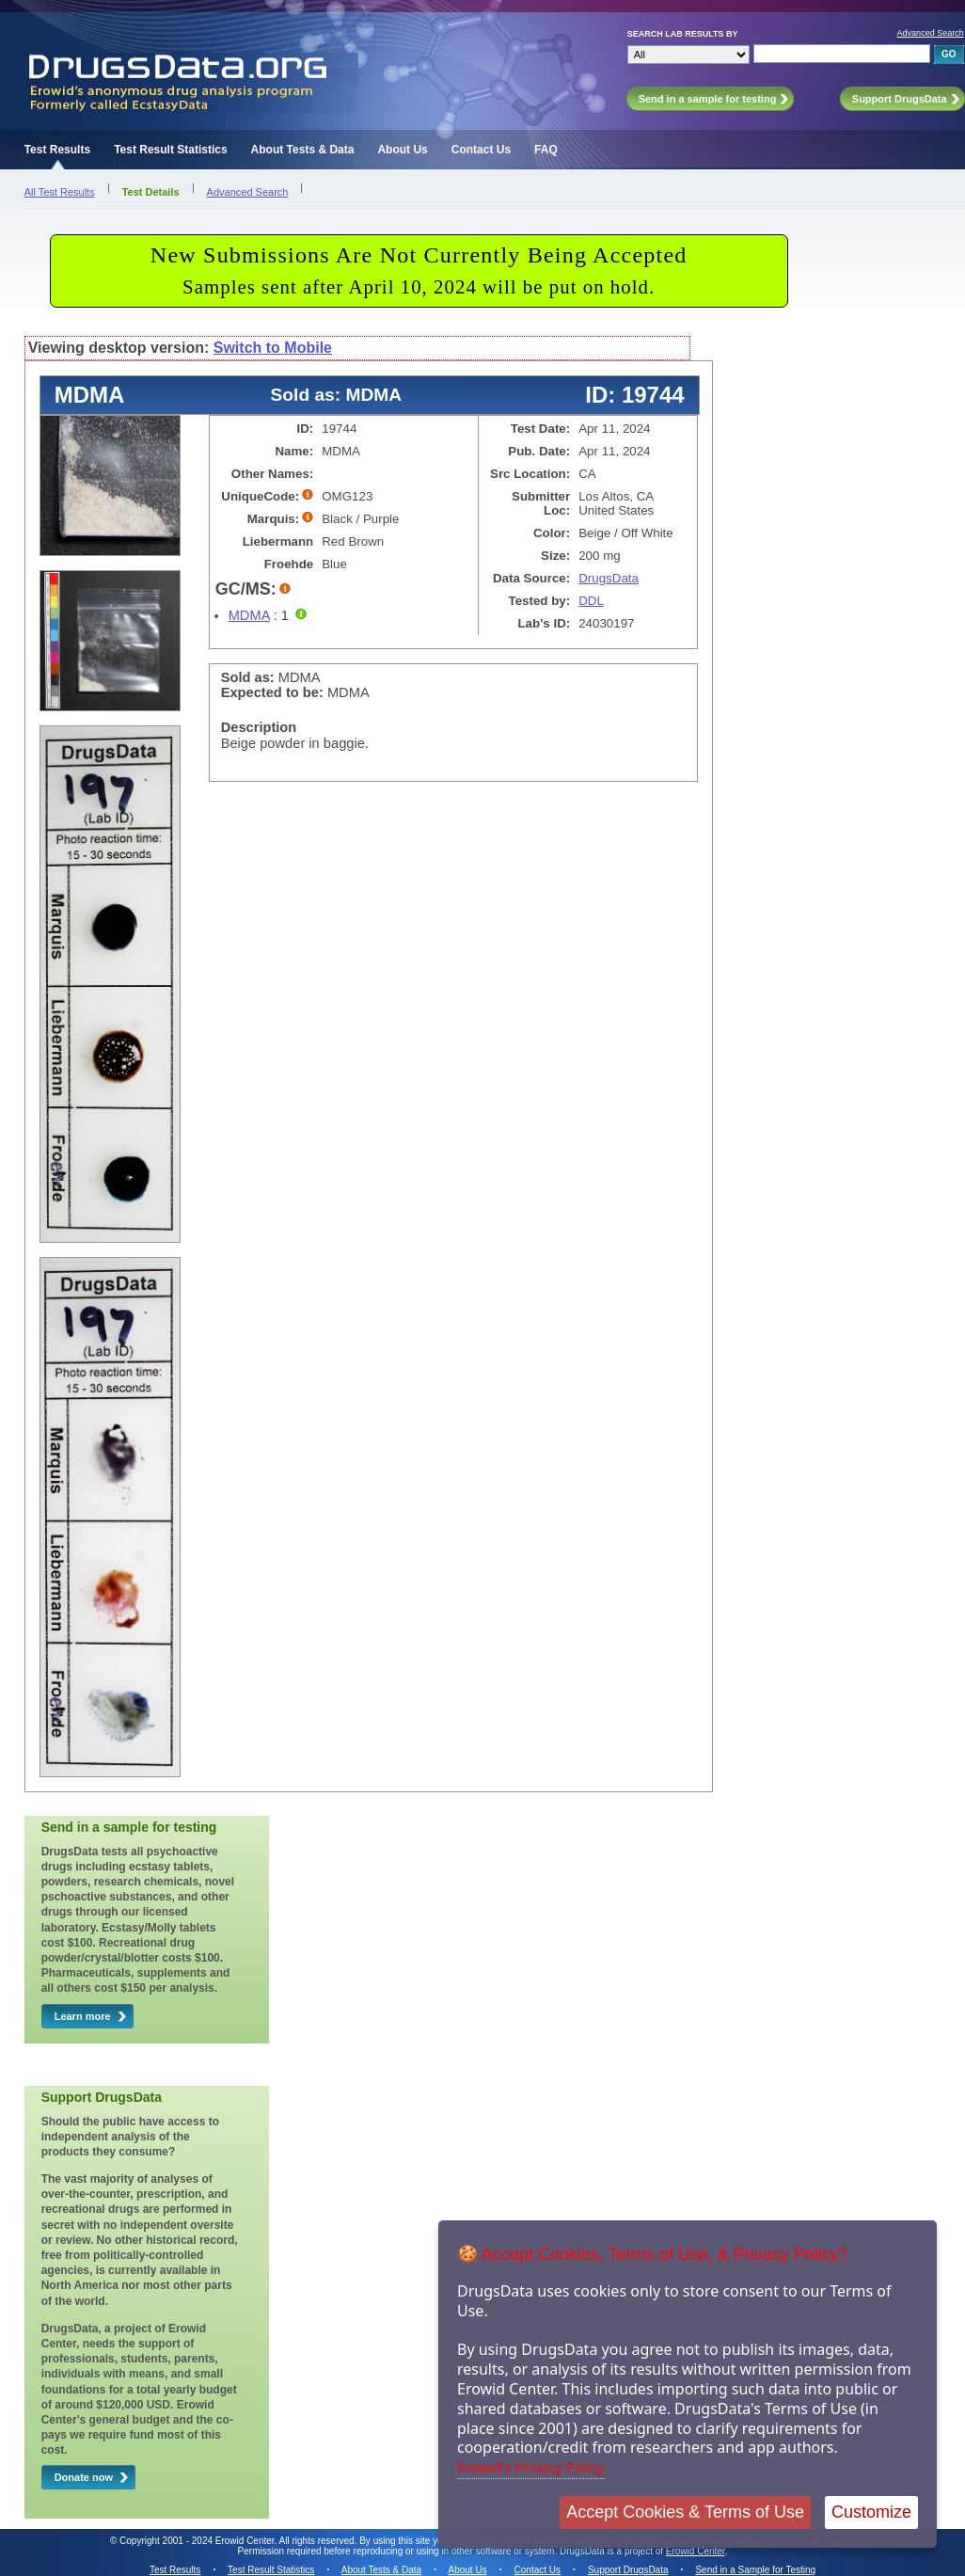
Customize (871, 2512)
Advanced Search (930, 33)
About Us (402, 149)
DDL (591, 601)
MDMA (249, 615)
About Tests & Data (303, 149)
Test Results (57, 149)
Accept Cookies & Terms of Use (685, 2512)
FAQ (546, 149)
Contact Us (481, 149)
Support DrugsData (628, 2570)
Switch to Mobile (273, 348)
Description (259, 727)
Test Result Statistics (170, 149)
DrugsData (608, 578)
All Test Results (59, 192)
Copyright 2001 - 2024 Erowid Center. (198, 2541)
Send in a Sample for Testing (755, 2570)
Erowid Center (695, 2551)
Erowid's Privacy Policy (531, 2466)
